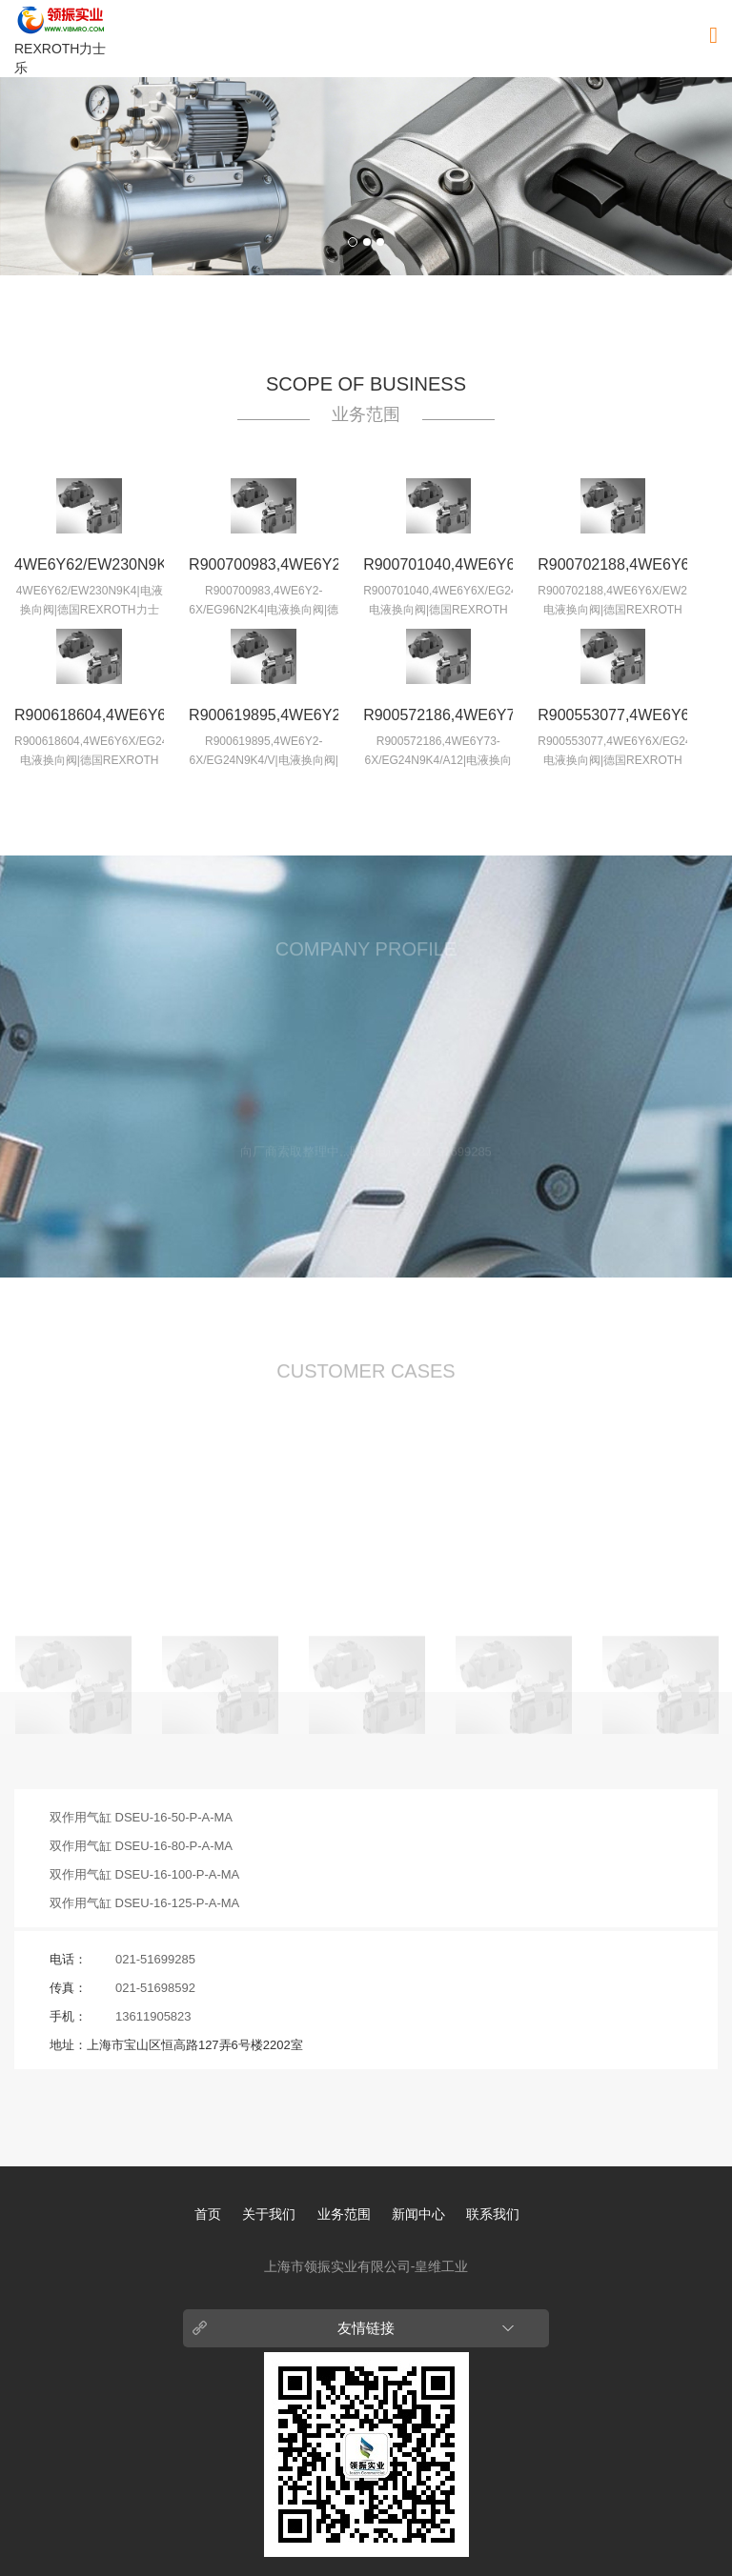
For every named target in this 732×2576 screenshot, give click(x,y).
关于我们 (268, 2214)
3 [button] (380, 242)
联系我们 (492, 2214)
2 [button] (367, 242)
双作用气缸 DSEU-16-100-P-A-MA (144, 1874)
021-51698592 (155, 1988)
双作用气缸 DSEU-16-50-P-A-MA (141, 1817)
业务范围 (344, 2214)
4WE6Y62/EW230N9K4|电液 (89, 568)
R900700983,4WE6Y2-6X (263, 568)
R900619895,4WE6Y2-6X (263, 719)
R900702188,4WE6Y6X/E (612, 564)
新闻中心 (418, 2214)
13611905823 (153, 2016)
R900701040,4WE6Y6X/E (438, 564)
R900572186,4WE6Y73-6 (438, 719)
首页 (207, 2214)
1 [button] (352, 242)
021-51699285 (155, 1959)
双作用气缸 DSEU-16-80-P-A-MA (141, 1846)
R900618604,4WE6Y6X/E (89, 715)
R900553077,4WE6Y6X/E (612, 715)
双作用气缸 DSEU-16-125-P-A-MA (144, 1903)
